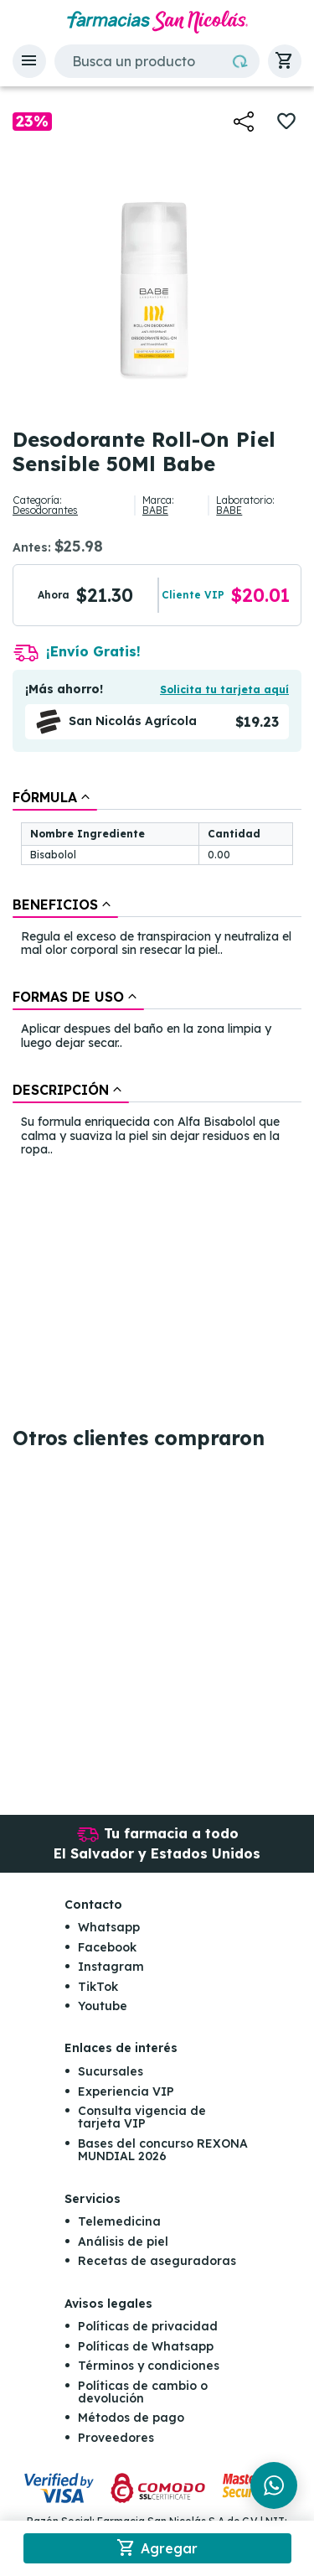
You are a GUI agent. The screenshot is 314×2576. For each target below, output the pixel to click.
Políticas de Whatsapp (146, 2346)
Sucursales (110, 2071)
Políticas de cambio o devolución (143, 2392)
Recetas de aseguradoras (157, 2260)
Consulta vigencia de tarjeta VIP (142, 2117)
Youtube (102, 2006)
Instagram (111, 1966)
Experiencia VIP (126, 2091)
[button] (29, 61)
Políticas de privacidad (148, 2326)
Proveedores (116, 2437)
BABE (155, 510)
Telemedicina (119, 2221)
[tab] (55, 797)
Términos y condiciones (148, 2365)
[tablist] (157, 974)
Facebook (107, 1947)
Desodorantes (45, 510)
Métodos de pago (131, 2417)
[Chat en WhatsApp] (273, 2485)
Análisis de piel (123, 2241)
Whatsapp (109, 1927)
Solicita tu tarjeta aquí (224, 689)
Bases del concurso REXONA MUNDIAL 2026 (163, 2150)
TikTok (98, 1986)
